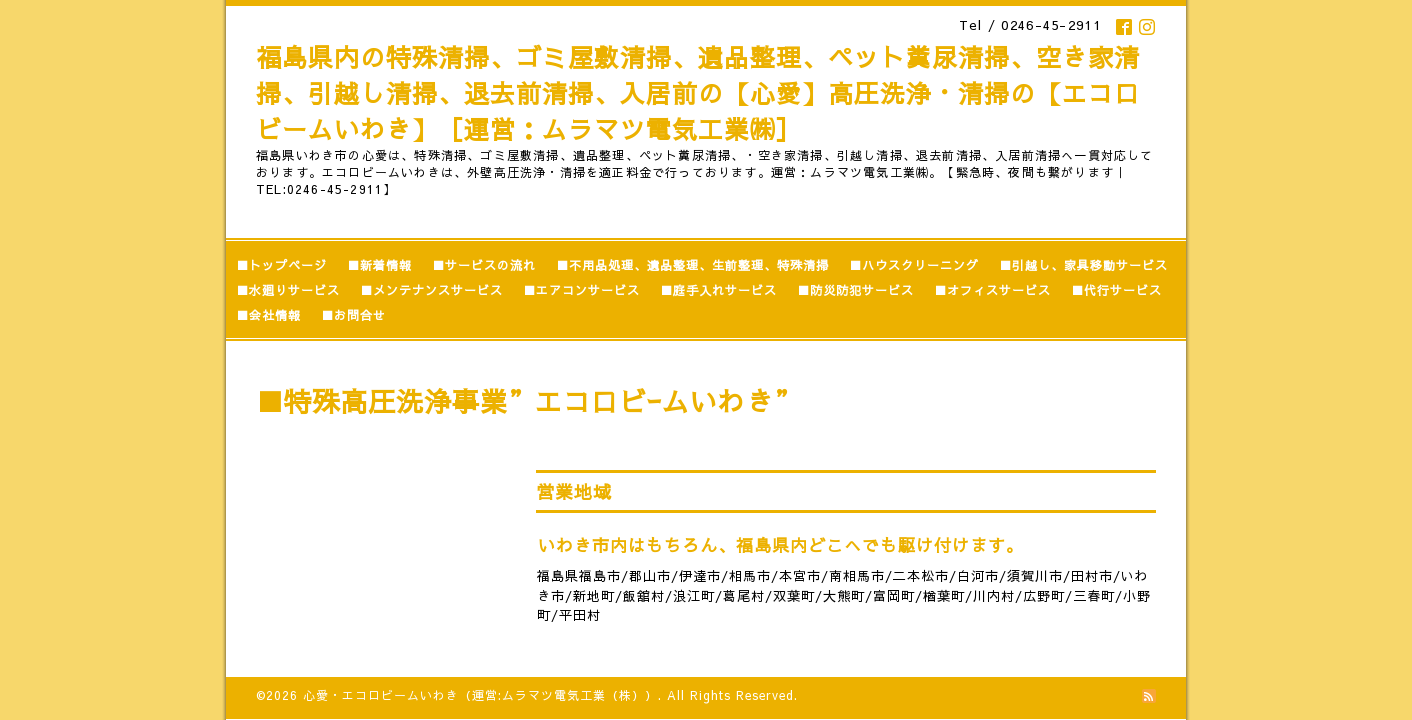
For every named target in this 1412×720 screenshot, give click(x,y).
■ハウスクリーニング (914, 265)
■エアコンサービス (581, 290)
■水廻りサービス (288, 290)
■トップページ (281, 265)
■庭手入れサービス (718, 290)
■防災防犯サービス (855, 290)
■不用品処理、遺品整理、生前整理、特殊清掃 (692, 265)
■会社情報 (268, 315)
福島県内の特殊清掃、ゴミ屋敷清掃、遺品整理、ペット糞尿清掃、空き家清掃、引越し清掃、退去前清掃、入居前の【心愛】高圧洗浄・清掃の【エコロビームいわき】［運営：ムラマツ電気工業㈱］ (698, 93)
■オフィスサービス (992, 290)
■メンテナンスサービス (431, 290)
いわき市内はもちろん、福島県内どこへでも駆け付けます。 (781, 545)
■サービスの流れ (484, 265)
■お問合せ (353, 315)
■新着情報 (379, 265)
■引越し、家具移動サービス (1083, 265)
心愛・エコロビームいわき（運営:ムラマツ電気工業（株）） (480, 694)
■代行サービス (1116, 290)
